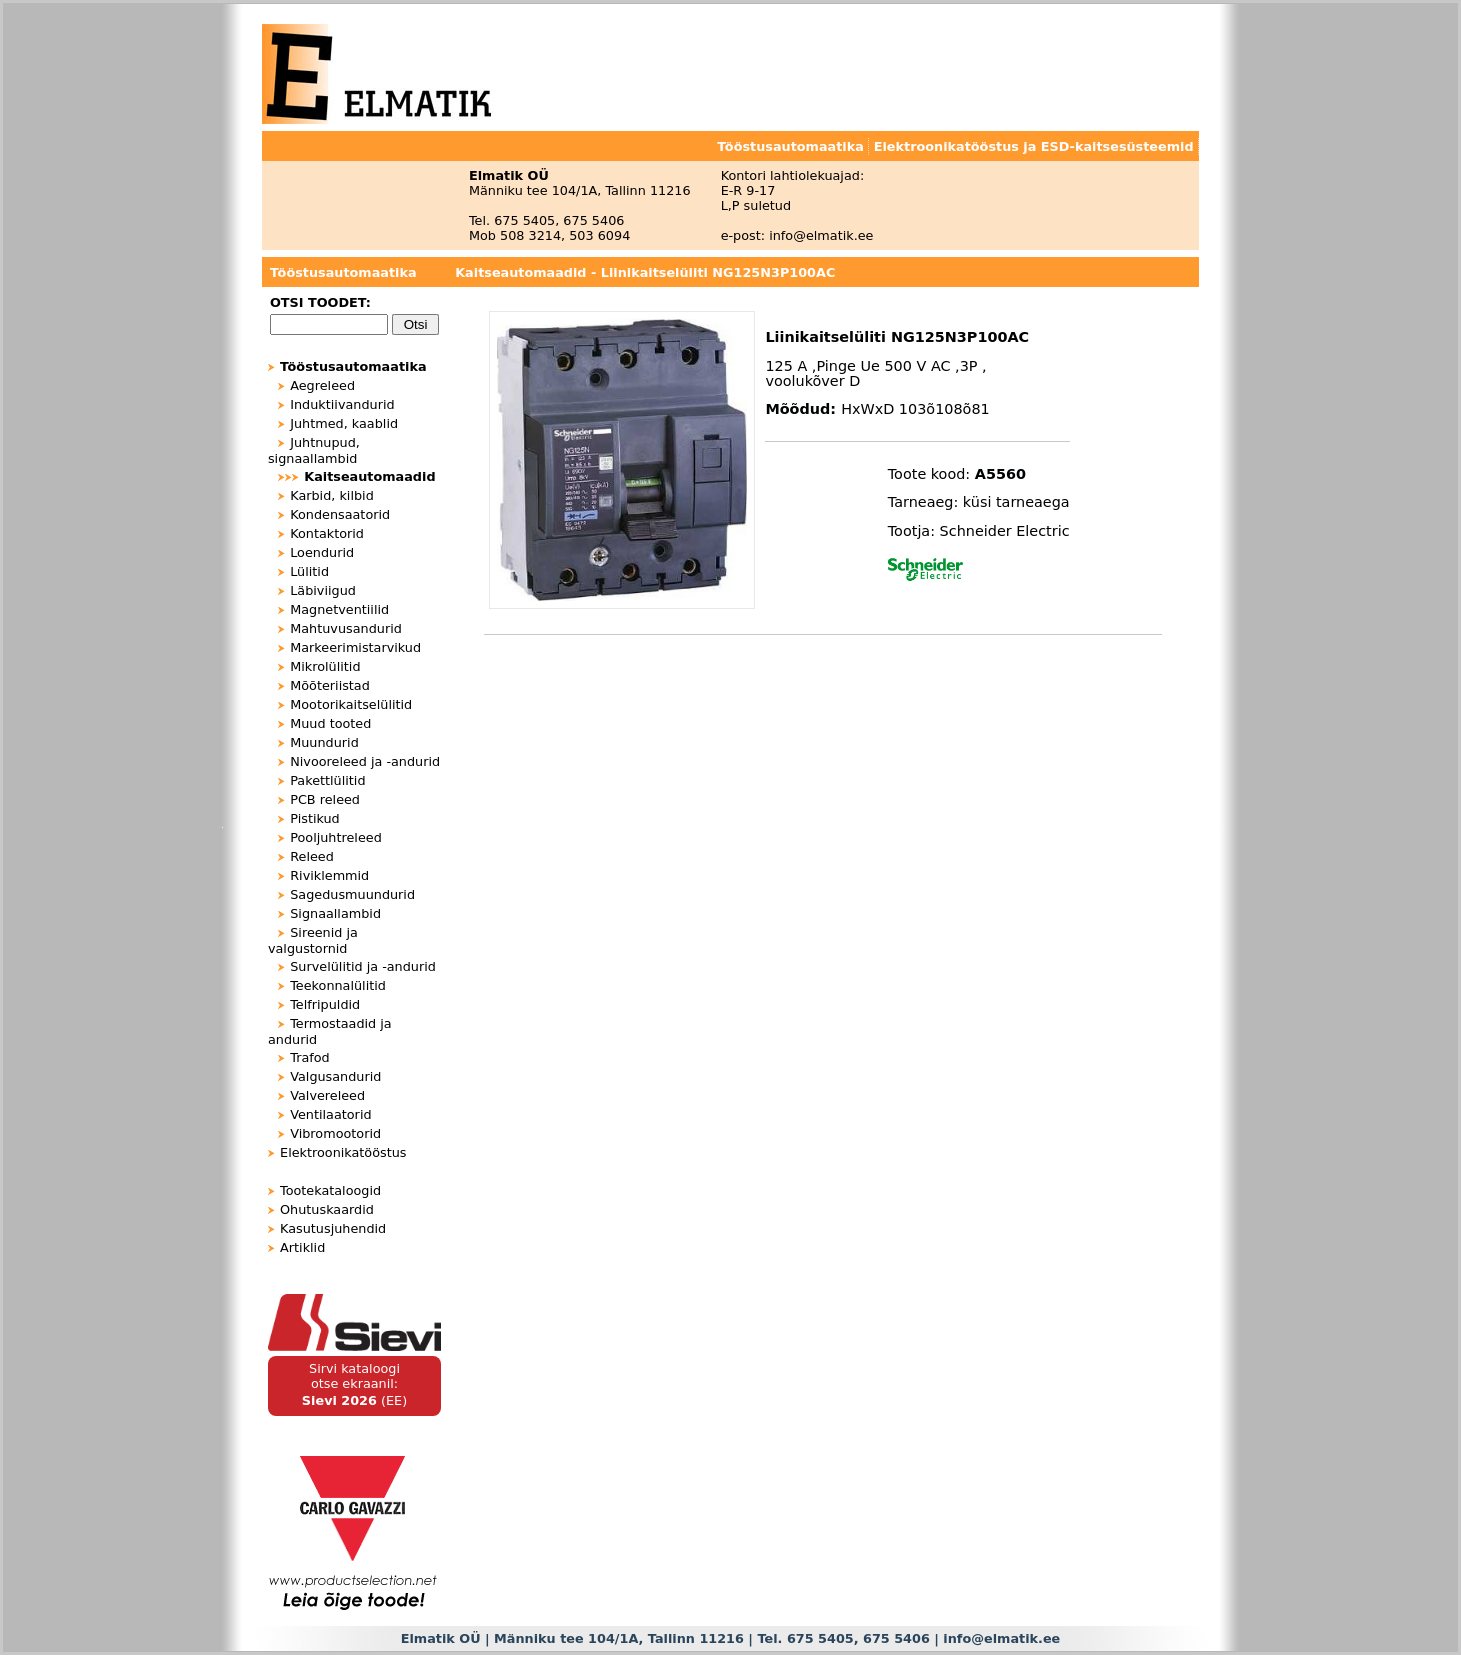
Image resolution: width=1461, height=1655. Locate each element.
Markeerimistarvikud (355, 647)
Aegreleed (322, 385)
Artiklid (302, 1247)
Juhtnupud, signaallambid (314, 450)
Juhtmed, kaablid (344, 423)
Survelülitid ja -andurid (363, 966)
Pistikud (314, 818)
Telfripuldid (325, 1004)
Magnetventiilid (339, 609)
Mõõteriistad (330, 685)
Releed (312, 856)
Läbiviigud (323, 590)
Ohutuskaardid (327, 1209)
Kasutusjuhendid (333, 1228)
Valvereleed (327, 1095)
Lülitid (309, 571)
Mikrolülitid (325, 666)
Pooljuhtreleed (336, 837)
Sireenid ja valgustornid (313, 940)
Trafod (310, 1057)
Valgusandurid (335, 1076)
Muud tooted (330, 723)
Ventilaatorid (330, 1114)
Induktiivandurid (342, 404)
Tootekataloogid (330, 1190)
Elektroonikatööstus (343, 1152)
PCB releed (325, 799)
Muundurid (324, 742)
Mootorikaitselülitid (351, 704)
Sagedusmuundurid (352, 894)
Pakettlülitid (327, 780)
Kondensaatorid (340, 514)
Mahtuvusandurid (346, 628)
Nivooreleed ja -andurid (365, 761)
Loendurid (322, 552)
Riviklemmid (329, 875)
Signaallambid (335, 913)
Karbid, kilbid (332, 495)
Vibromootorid (335, 1133)
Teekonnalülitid (338, 985)
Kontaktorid (327, 533)
